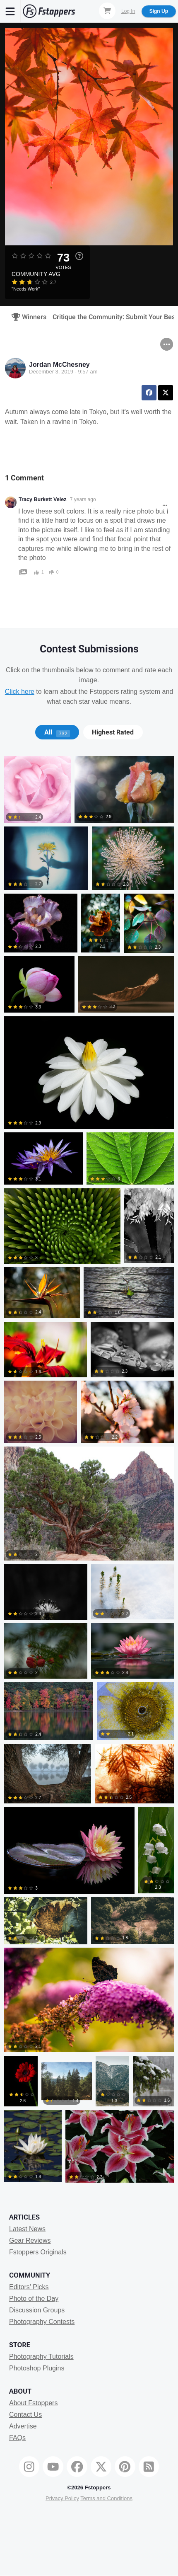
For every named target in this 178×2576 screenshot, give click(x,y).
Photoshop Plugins (36, 2368)
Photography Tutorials (41, 2356)
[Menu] (10, 11)
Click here (19, 691)
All (57, 732)
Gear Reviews (30, 2240)
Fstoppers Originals (38, 2252)
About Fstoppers (33, 2402)
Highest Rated (113, 732)
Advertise (23, 2426)
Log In (128, 11)
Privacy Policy (62, 2498)
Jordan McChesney (59, 364)
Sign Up (158, 11)
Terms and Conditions (106, 2498)
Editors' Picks (29, 2286)
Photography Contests (42, 2321)
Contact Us (25, 2414)
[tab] (56, 732)
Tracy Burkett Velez (43, 499)
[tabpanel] (89, 1471)
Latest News (27, 2228)
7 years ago (83, 499)
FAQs (17, 2437)
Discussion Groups (37, 2310)
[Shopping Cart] (107, 10)
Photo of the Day (33, 2298)
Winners (26, 317)
